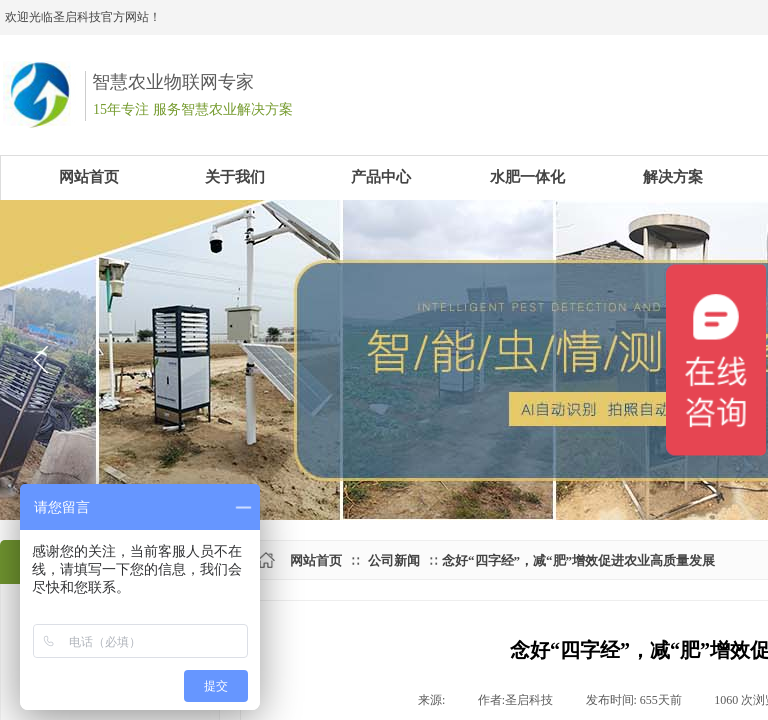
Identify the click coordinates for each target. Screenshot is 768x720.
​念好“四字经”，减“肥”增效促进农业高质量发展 (578, 560)
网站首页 (316, 560)
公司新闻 (394, 560)
